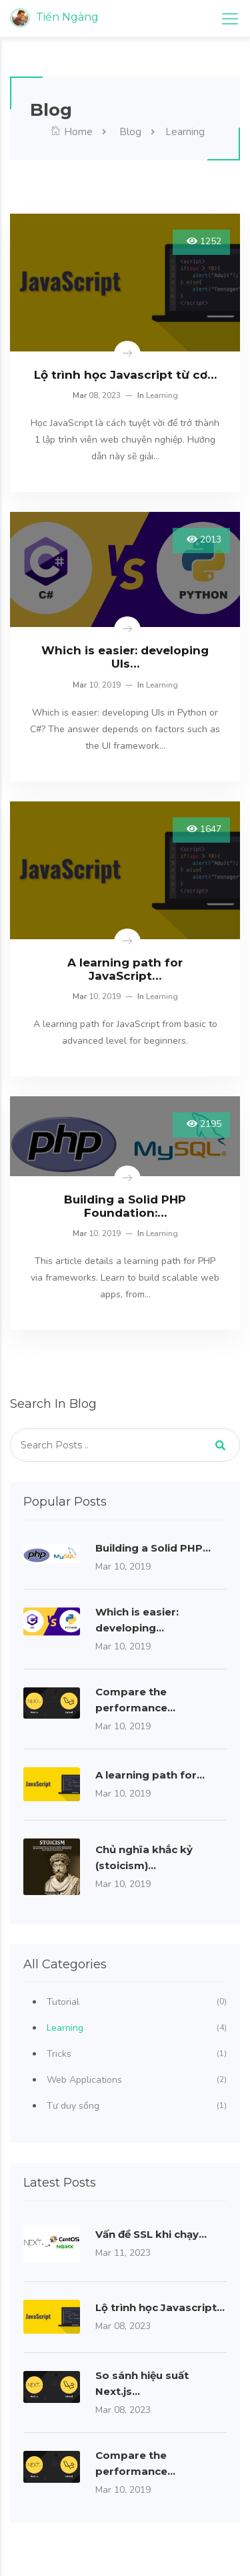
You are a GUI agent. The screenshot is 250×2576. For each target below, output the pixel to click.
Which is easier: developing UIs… (125, 657)
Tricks (137, 2053)
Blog (129, 131)
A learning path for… (150, 1775)
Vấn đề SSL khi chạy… (151, 2234)
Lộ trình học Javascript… (160, 2307)
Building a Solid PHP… (153, 1548)
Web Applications (137, 2079)
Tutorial (137, 2002)
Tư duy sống (137, 2105)
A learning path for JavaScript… (125, 969)
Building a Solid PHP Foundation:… (125, 1206)
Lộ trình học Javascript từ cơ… (125, 374)
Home (71, 131)
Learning (162, 395)
